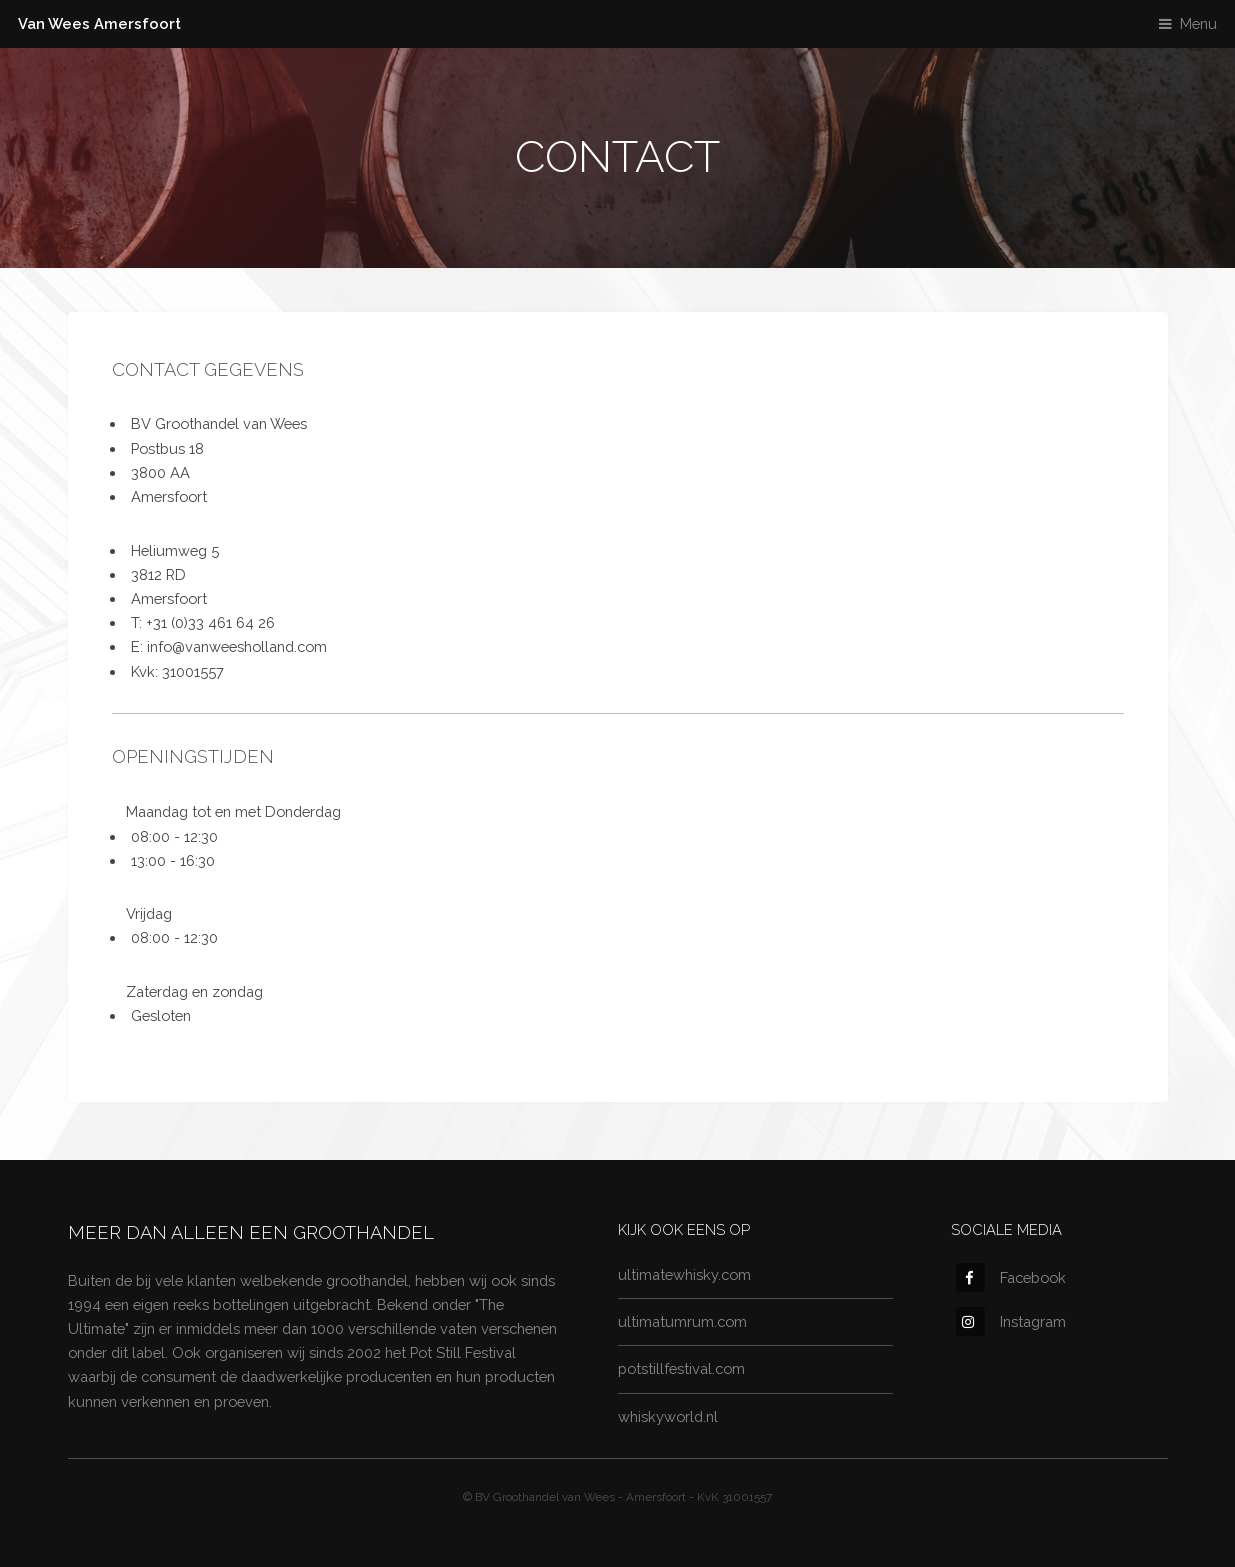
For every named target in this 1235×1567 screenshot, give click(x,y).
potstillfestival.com (681, 1368)
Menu (1198, 23)
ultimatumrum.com (682, 1321)
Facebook (1011, 1277)
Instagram (1011, 1321)
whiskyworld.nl (668, 1416)
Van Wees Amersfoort (99, 23)
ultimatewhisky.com (684, 1274)
